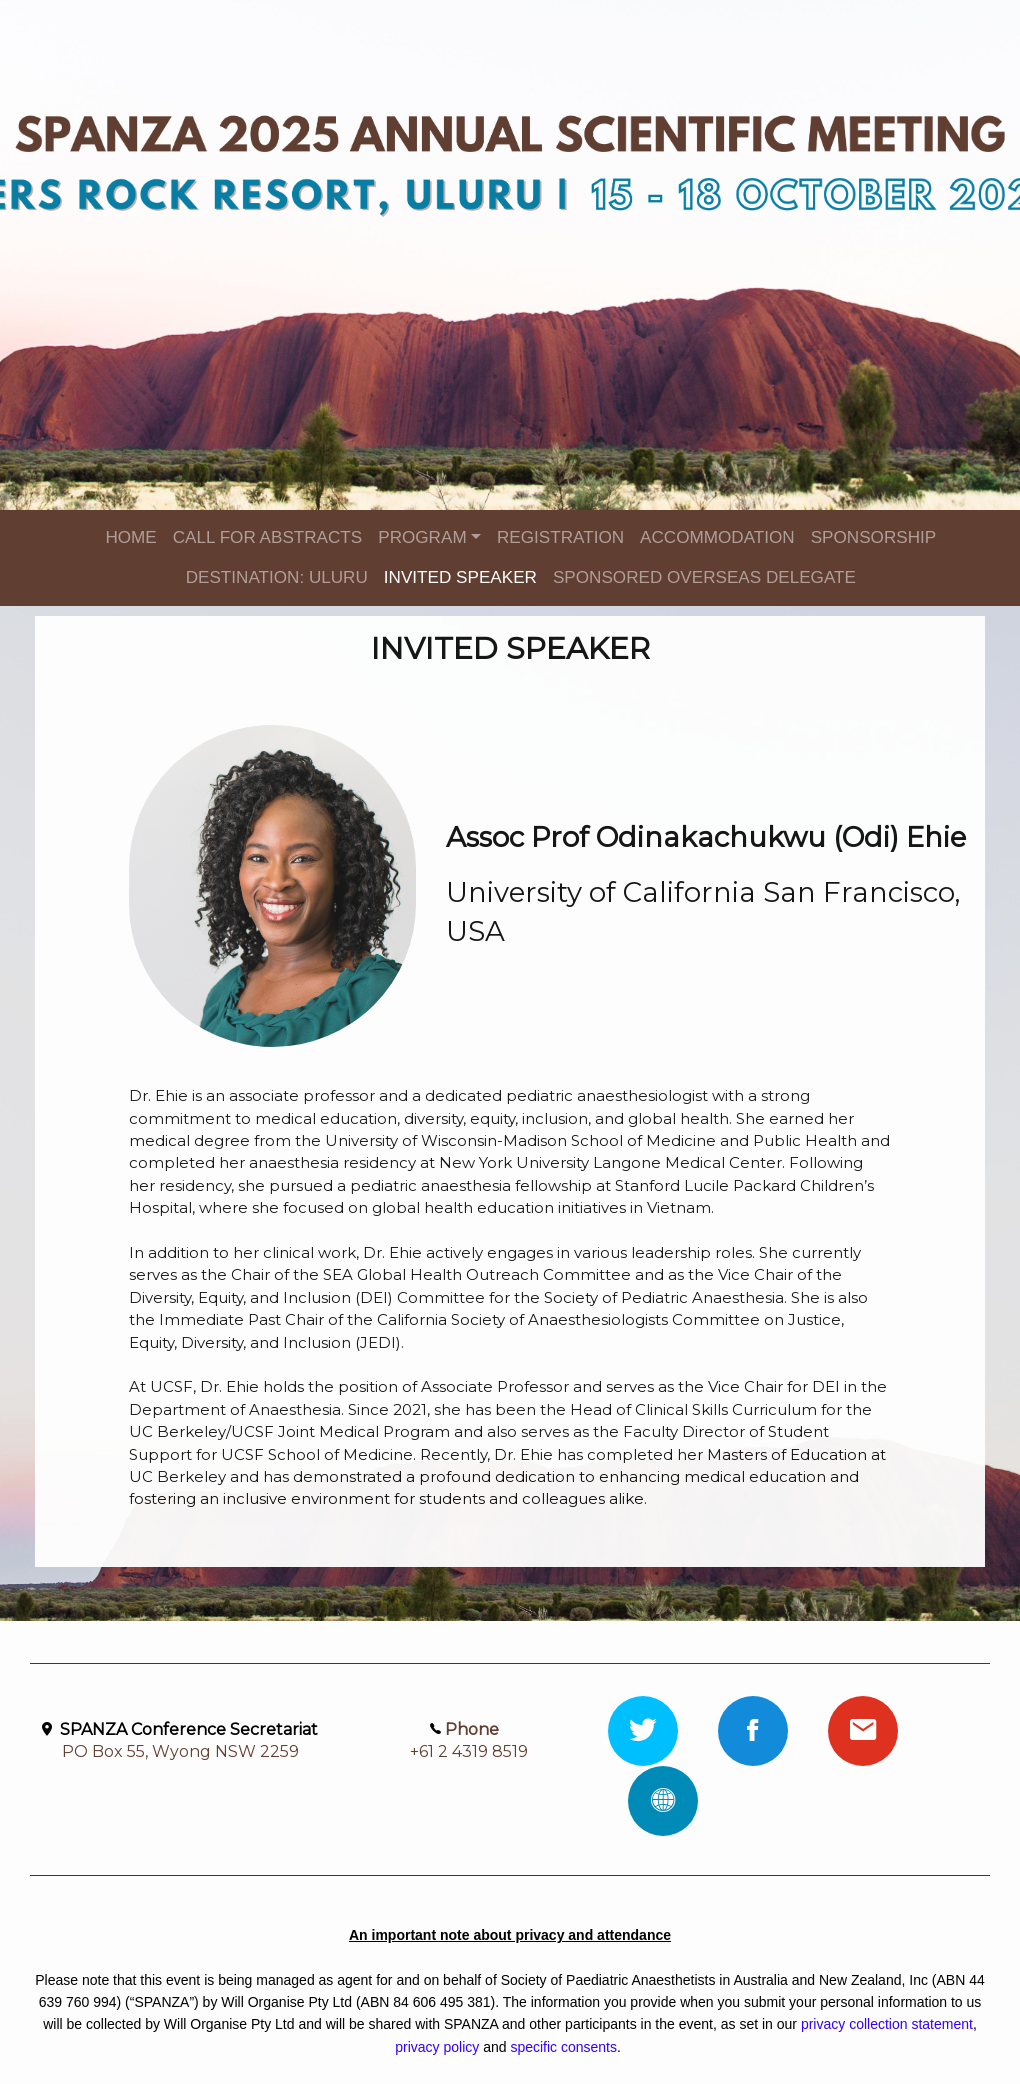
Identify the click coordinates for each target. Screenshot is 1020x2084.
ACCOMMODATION (717, 537)
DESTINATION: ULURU (277, 577)
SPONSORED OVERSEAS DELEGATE (704, 577)
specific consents (563, 2047)
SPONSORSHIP (874, 537)
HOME (130, 537)
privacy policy (437, 2047)
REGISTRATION (560, 537)
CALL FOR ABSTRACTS (268, 537)
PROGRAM (422, 537)
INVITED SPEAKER (460, 577)
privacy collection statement (887, 2024)
